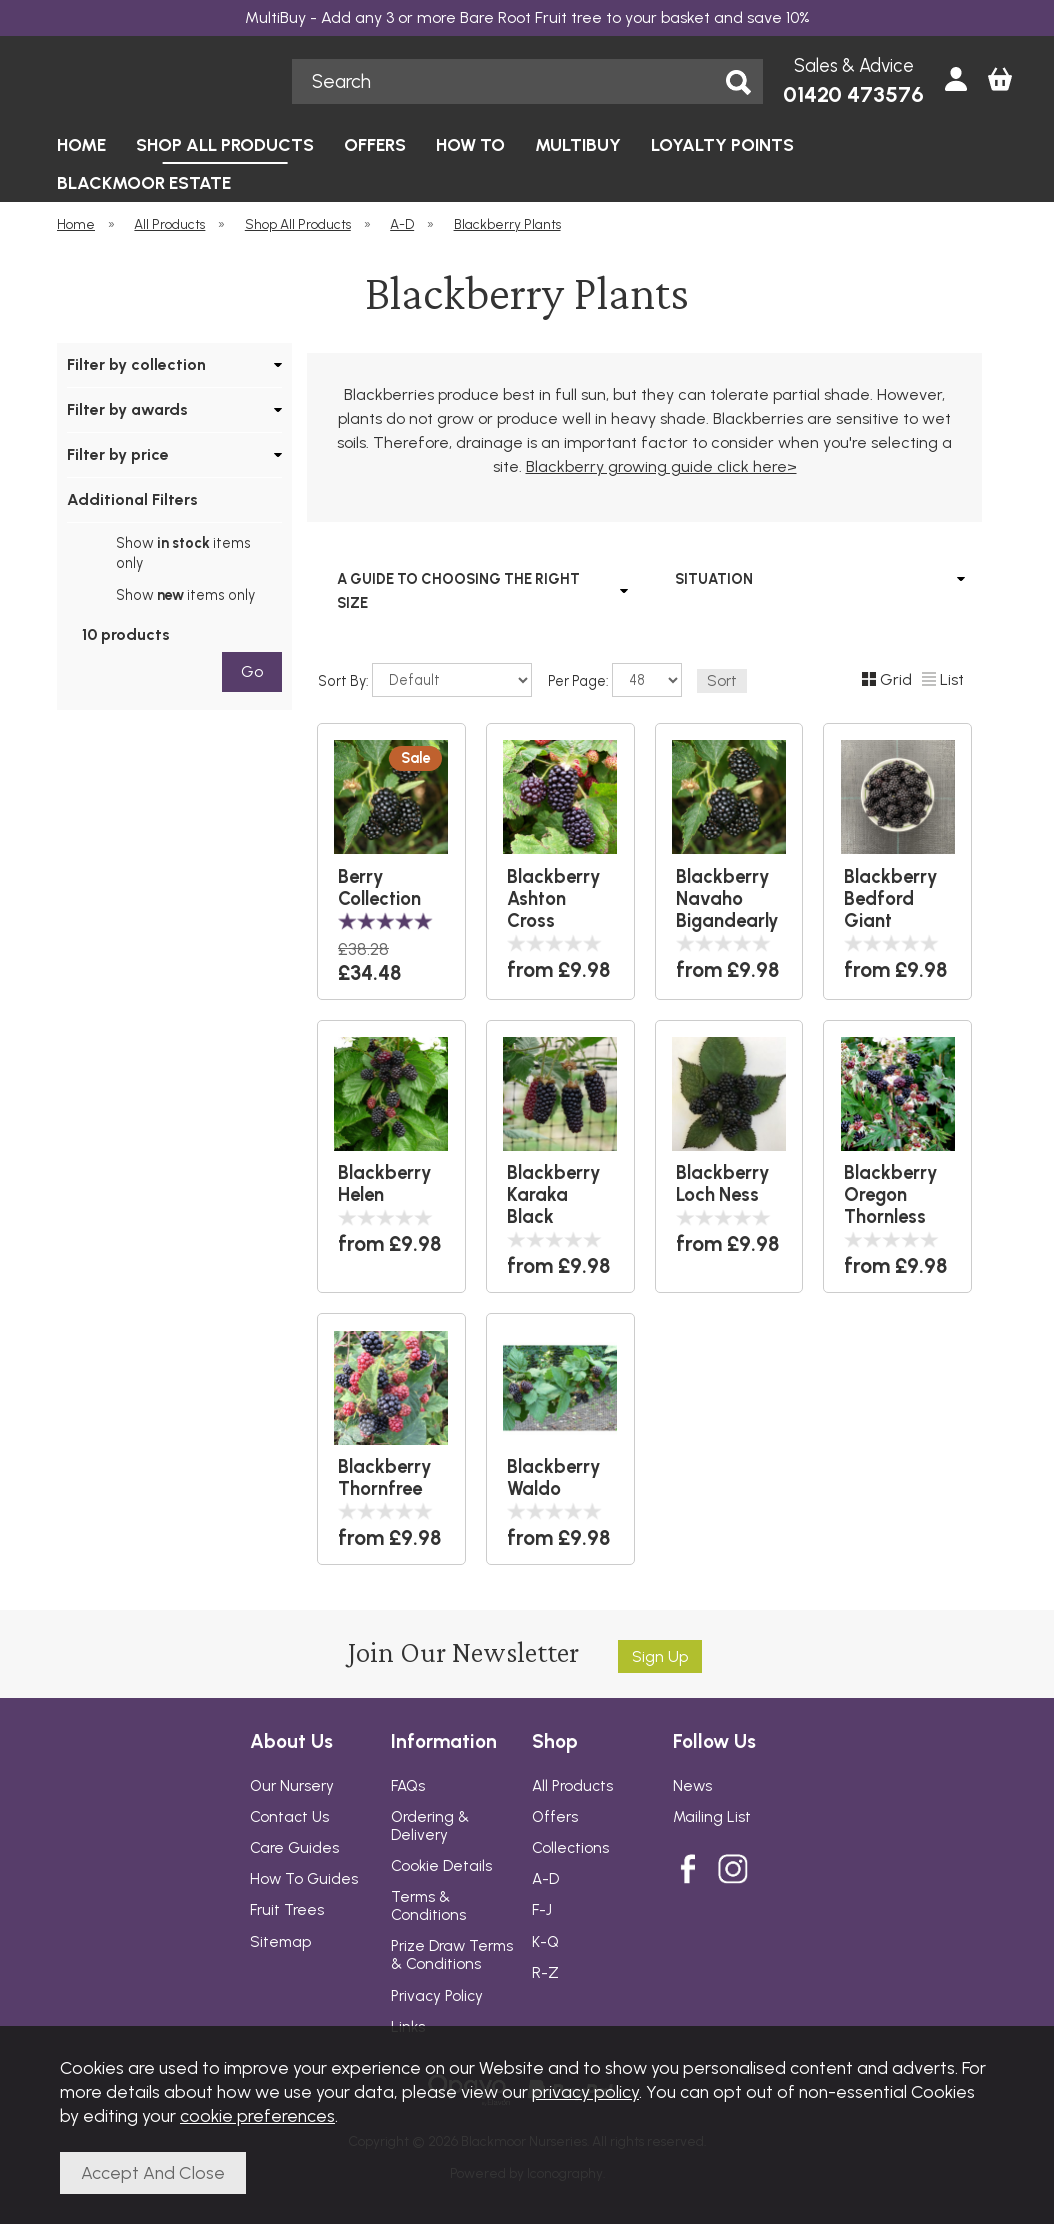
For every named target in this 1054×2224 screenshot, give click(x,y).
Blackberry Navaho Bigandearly (727, 899)
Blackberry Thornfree (385, 1478)
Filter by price (118, 454)
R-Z (545, 1973)
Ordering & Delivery (430, 1826)
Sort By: (425, 680)
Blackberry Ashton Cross (554, 899)
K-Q (545, 1942)
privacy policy (585, 2091)
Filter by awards (127, 409)
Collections (570, 1848)
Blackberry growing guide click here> (661, 466)
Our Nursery (292, 1786)
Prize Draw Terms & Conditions (452, 1955)
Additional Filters (132, 499)
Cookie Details (441, 1866)
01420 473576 (853, 94)
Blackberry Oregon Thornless (891, 1195)
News (692, 1786)
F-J (542, 1910)
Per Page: (615, 680)
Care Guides (294, 1848)
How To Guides (304, 1879)
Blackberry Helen (385, 1184)
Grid (887, 679)
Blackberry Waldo (554, 1478)
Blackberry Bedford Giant (891, 899)
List (943, 679)
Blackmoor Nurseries (163, 81)
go (252, 671)
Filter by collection (136, 364)
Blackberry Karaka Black (554, 1195)
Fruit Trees (287, 1910)
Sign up (660, 1656)
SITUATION (714, 579)
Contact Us (289, 1817)
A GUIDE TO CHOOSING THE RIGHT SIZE (458, 591)
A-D (545, 1879)
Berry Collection (379, 888)
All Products (572, 1786)
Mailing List (712, 1817)
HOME (81, 144)
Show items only (183, 553)
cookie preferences (257, 2115)
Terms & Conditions (428, 1906)
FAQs (408, 1786)
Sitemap (280, 1942)
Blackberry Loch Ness (723, 1184)
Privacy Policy (437, 1996)
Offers (555, 1817)
